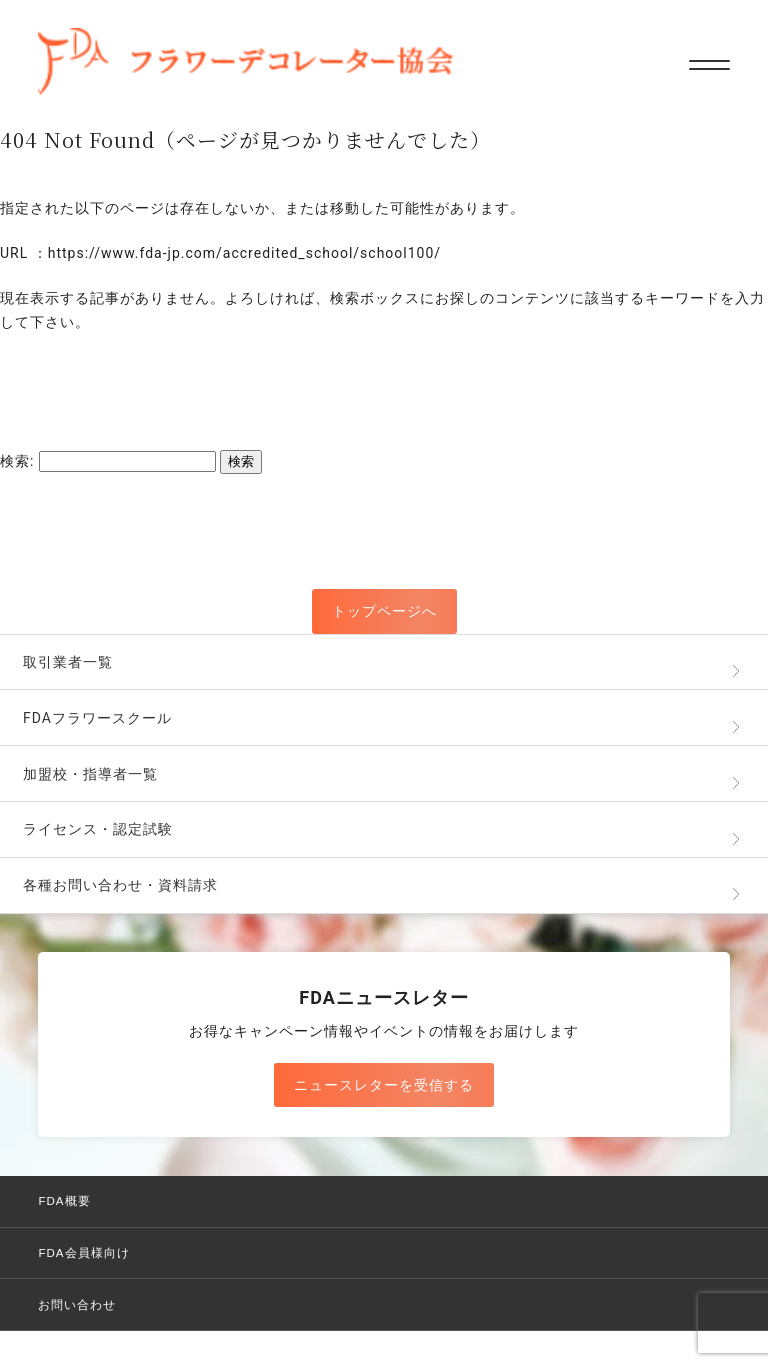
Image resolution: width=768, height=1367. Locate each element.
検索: (17, 461)
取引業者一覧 (68, 662)
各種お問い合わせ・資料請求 (120, 885)
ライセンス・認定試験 (98, 829)
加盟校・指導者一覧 (90, 774)
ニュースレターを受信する (384, 1085)
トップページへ (384, 611)
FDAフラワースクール (97, 718)
